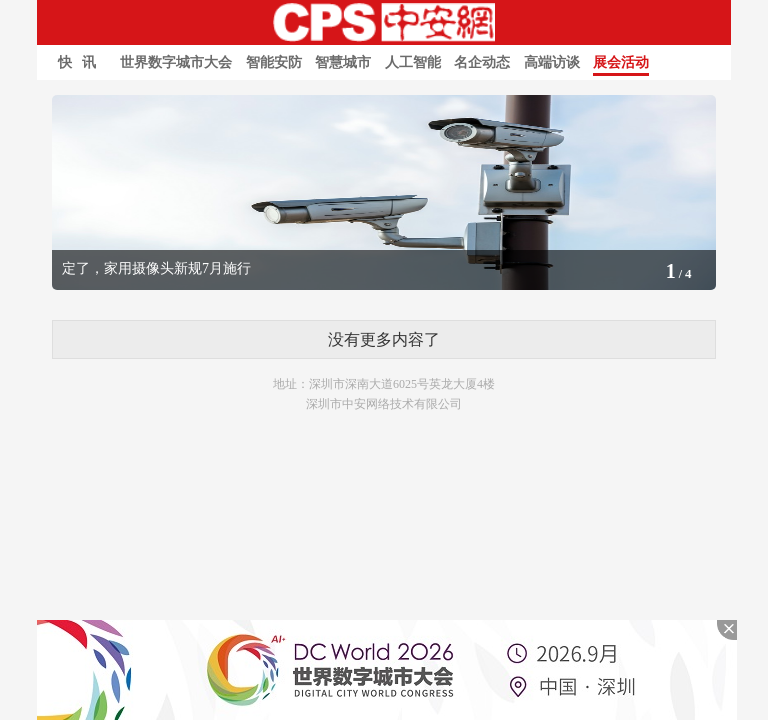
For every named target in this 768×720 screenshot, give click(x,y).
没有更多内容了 (384, 339)
